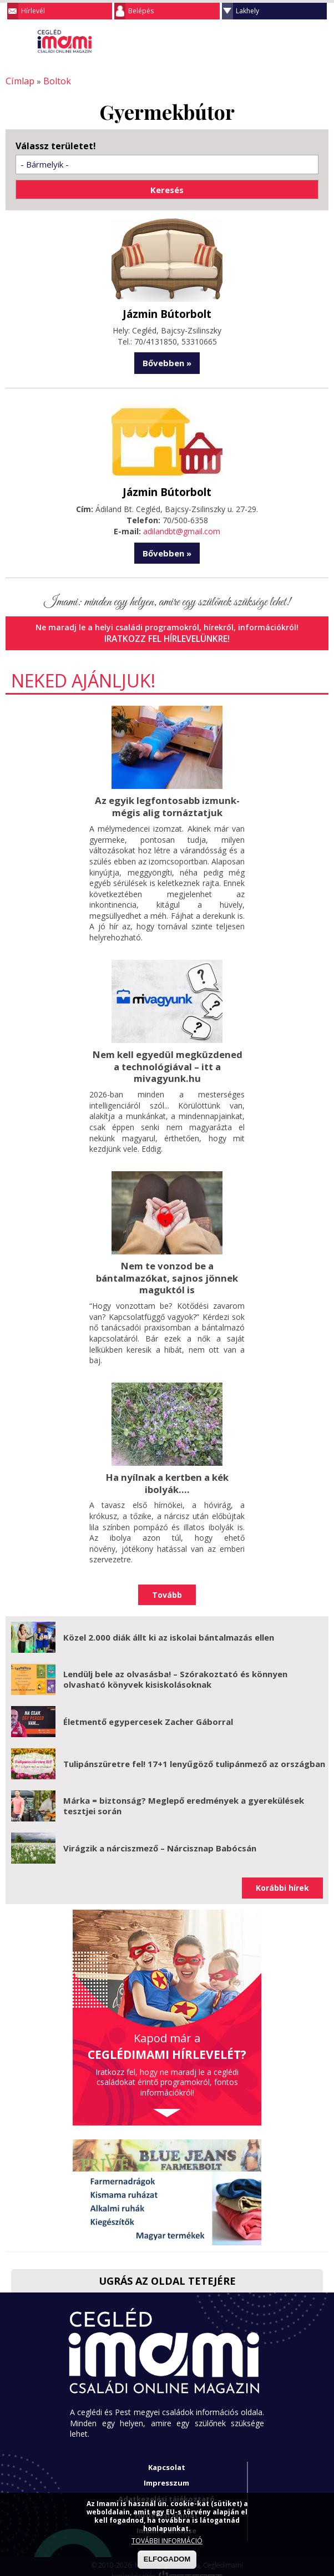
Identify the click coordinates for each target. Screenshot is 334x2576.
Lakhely (247, 11)
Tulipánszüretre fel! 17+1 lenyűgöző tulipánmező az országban (194, 1754)
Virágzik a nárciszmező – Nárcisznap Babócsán (159, 1838)
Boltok (51, 81)
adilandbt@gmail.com (181, 529)
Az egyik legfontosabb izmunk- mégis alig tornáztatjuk (167, 802)
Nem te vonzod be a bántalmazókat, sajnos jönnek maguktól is (167, 1270)
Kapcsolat (166, 2458)
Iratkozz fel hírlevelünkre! (167, 636)
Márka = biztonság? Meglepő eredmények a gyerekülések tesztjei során (183, 1796)
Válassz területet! (56, 145)
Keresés (298, 41)
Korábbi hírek (282, 1879)
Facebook (320, 41)
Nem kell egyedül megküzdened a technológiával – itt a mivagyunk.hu (167, 1061)
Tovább (167, 1585)
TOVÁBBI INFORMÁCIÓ (167, 2540)
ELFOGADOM (167, 2559)
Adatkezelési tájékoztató (166, 2489)
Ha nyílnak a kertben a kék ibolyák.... (167, 1474)
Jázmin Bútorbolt (167, 312)
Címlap (18, 81)
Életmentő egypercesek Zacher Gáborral (148, 1712)
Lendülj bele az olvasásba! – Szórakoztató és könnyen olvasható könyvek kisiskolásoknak (175, 1670)
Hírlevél (33, 11)
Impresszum (166, 2474)
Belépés (141, 11)
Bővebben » (167, 361)
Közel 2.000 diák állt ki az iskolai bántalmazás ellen (168, 1627)
